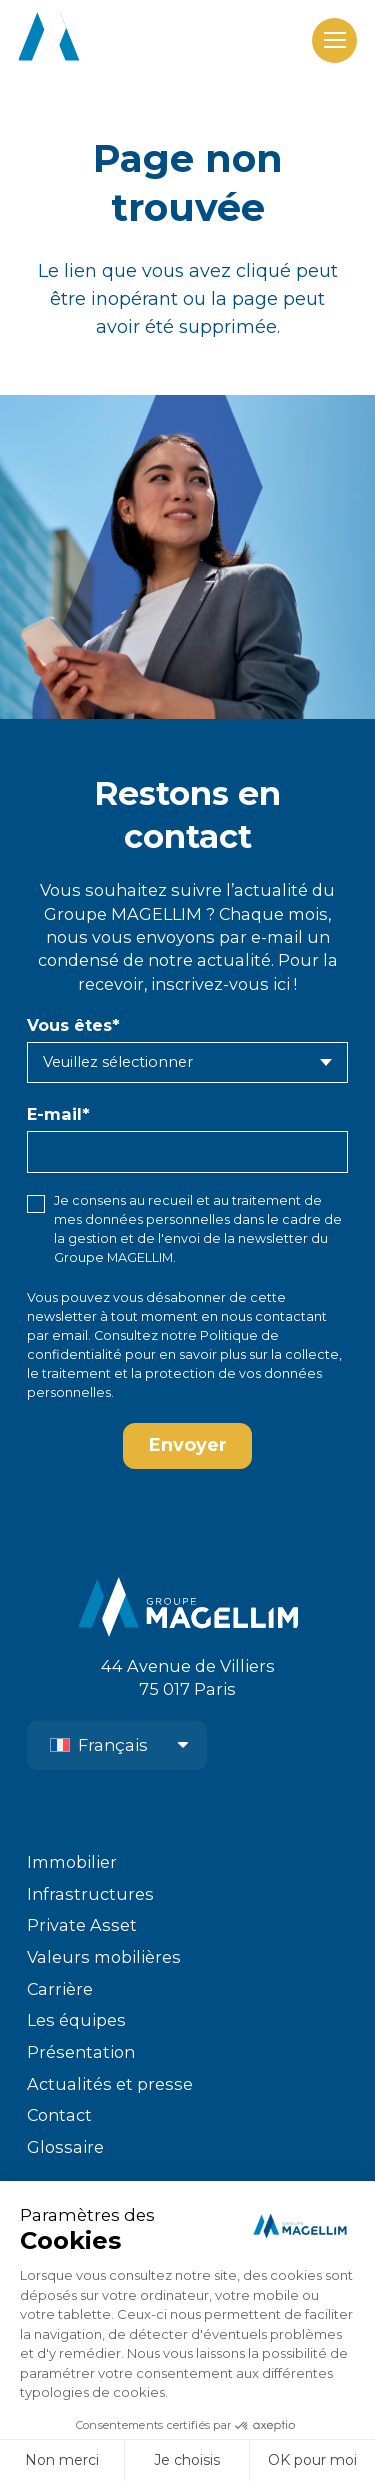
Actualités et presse (110, 2084)
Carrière (60, 1989)
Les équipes (76, 2020)
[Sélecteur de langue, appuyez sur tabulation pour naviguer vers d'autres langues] (117, 1745)
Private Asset (82, 1925)
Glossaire (65, 2147)
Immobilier (72, 1862)
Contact (59, 2115)
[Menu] (334, 40)
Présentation (81, 2052)
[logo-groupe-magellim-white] (129, 40)
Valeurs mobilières (104, 1957)
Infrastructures (90, 1894)
